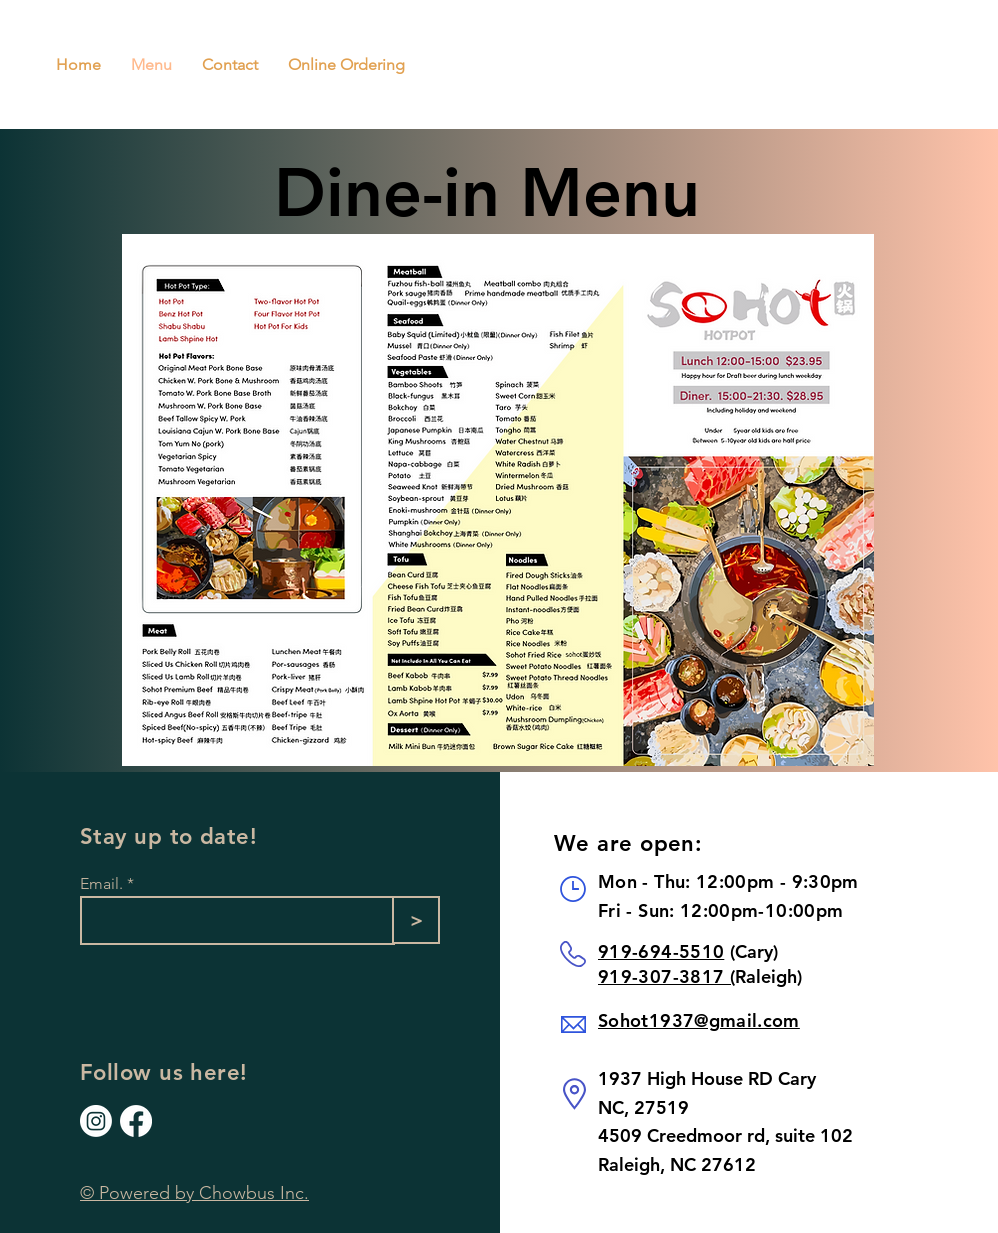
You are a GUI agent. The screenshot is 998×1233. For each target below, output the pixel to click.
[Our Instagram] (96, 1121)
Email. (101, 884)
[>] (416, 920)
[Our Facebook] (136, 1121)
